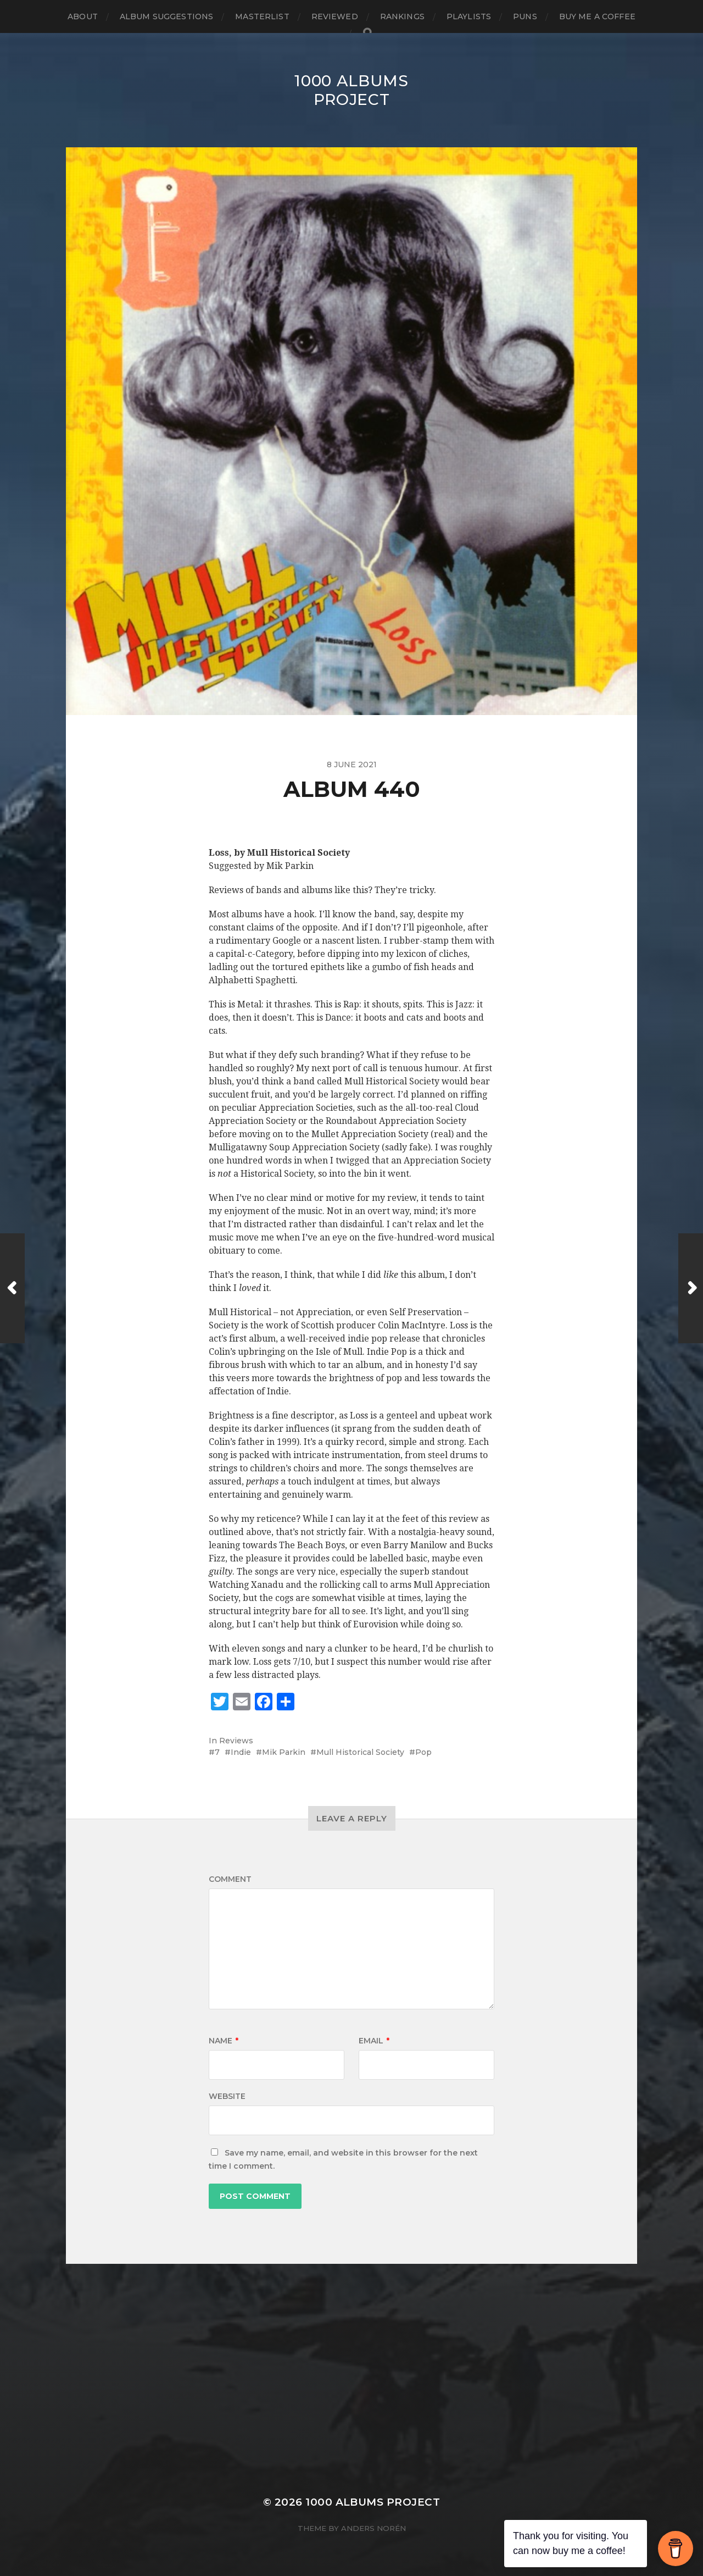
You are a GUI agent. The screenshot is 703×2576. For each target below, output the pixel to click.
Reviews (236, 1741)
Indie (241, 1752)
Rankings (402, 16)
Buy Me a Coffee (597, 16)
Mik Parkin (283, 1752)
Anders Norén (373, 2528)
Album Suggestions (166, 16)
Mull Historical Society (360, 1752)
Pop (423, 1752)
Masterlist (262, 16)
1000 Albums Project (351, 90)
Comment (230, 1879)
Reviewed (334, 16)
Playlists (469, 16)
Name (223, 2041)
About (83, 16)
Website (227, 2096)
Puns (525, 16)
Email (374, 2041)
